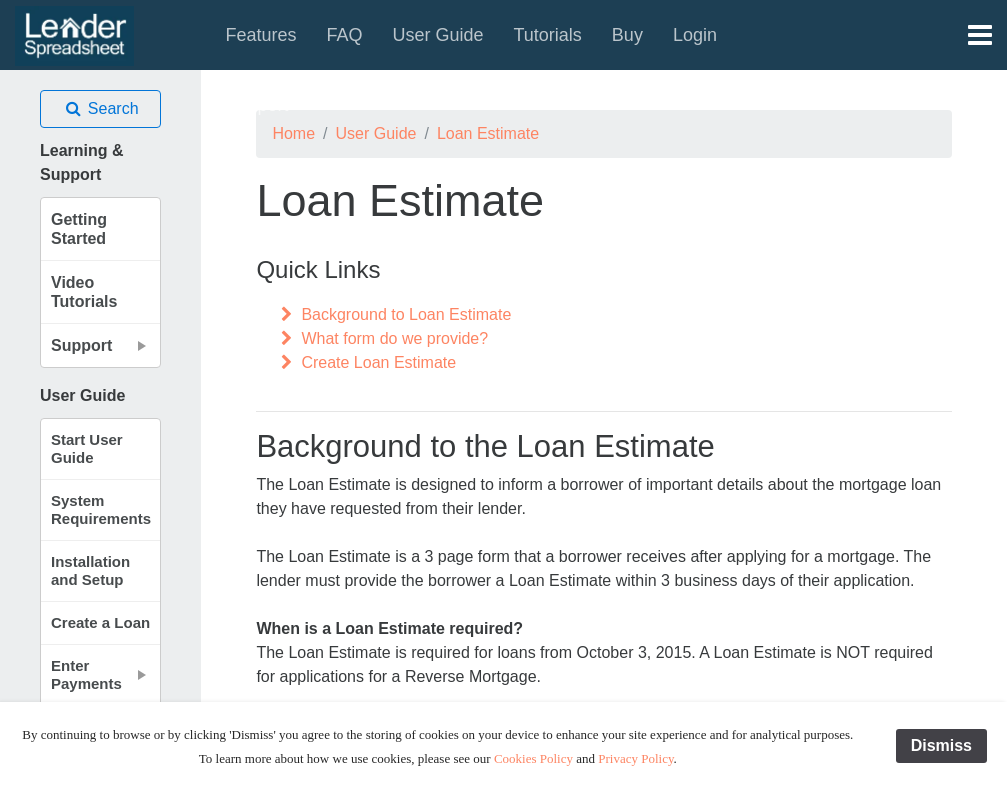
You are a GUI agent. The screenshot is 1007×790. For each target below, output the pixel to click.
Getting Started (79, 229)
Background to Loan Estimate (393, 314)
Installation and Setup (90, 570)
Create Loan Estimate (366, 362)
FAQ (344, 35)
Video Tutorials (84, 292)
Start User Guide (87, 448)
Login (695, 35)
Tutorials (548, 35)
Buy (627, 35)
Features (260, 35)
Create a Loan (100, 622)
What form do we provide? (382, 338)
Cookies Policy (533, 758)
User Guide (437, 35)
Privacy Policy (635, 758)
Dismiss (941, 745)
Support (256, 105)
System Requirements (101, 509)
